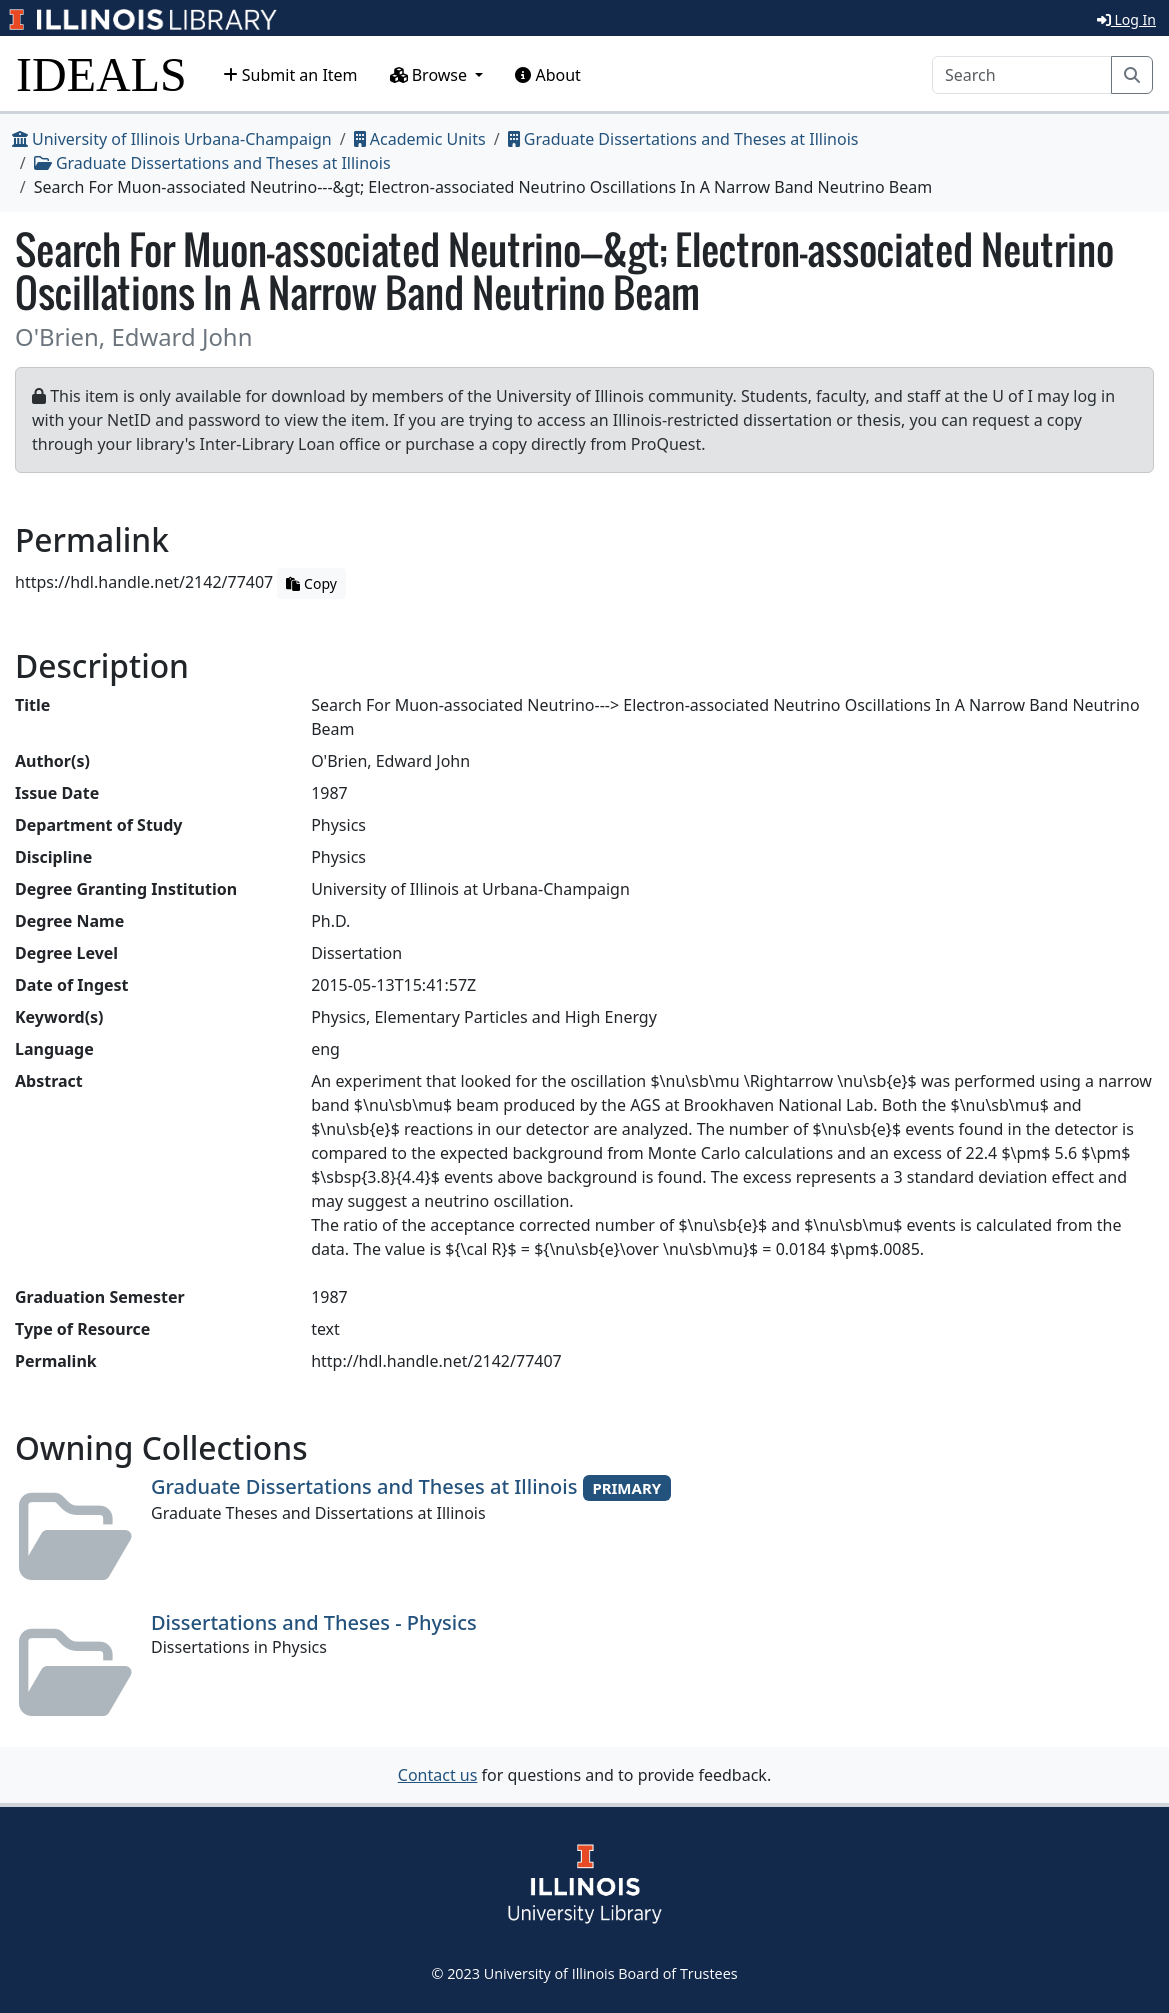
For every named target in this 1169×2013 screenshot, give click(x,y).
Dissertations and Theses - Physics (314, 1622)
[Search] (1022, 75)
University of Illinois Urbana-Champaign (172, 139)
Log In (1126, 19)
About (548, 75)
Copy (311, 583)
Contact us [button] (438, 1775)
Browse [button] (431, 75)
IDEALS (101, 74)
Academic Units (420, 139)
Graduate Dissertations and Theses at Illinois (683, 139)
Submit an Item (290, 75)
